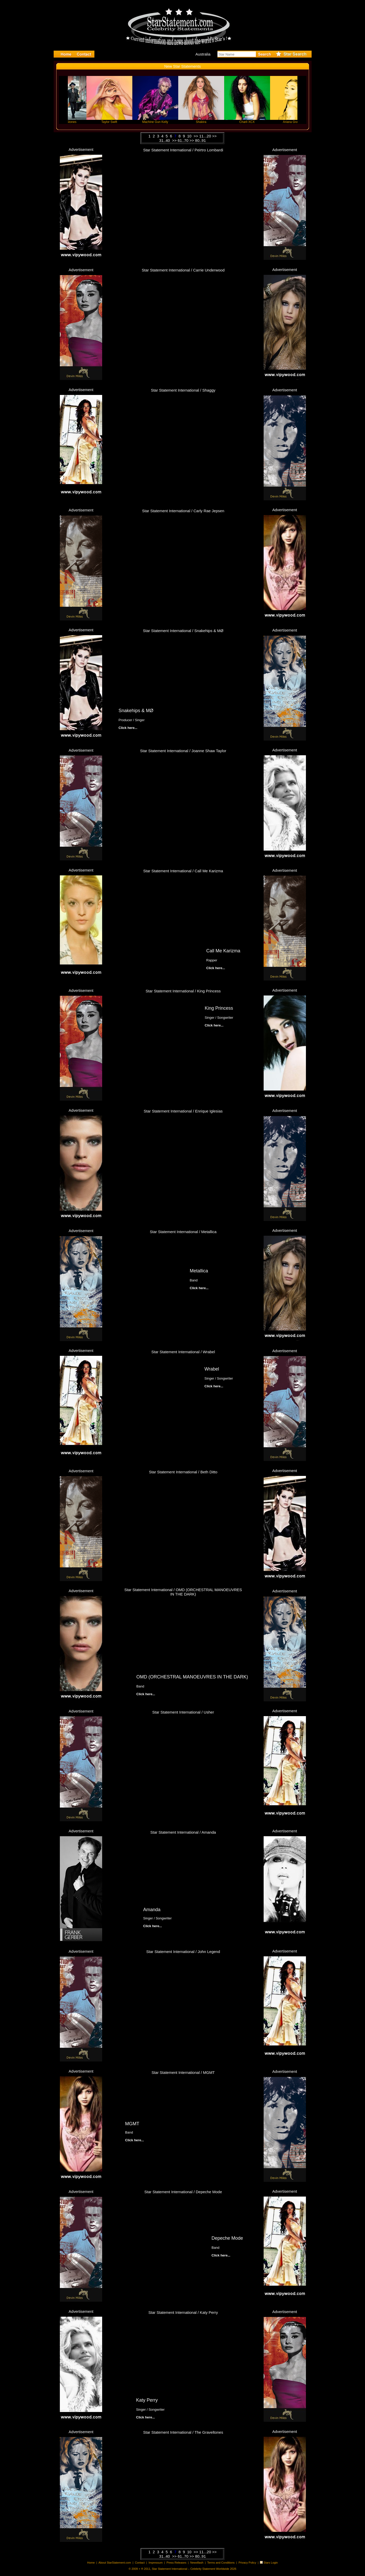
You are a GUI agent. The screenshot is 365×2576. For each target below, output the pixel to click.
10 (189, 136)
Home (91, 2562)
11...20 (205, 136)
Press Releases (176, 2562)
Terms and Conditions (220, 2562)
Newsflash (197, 2562)
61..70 (183, 140)
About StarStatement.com (115, 2562)
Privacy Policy (247, 2562)
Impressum (156, 2562)
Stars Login (270, 2562)
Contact (140, 2562)
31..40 (165, 140)
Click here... (156, 213)
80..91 (200, 140)
